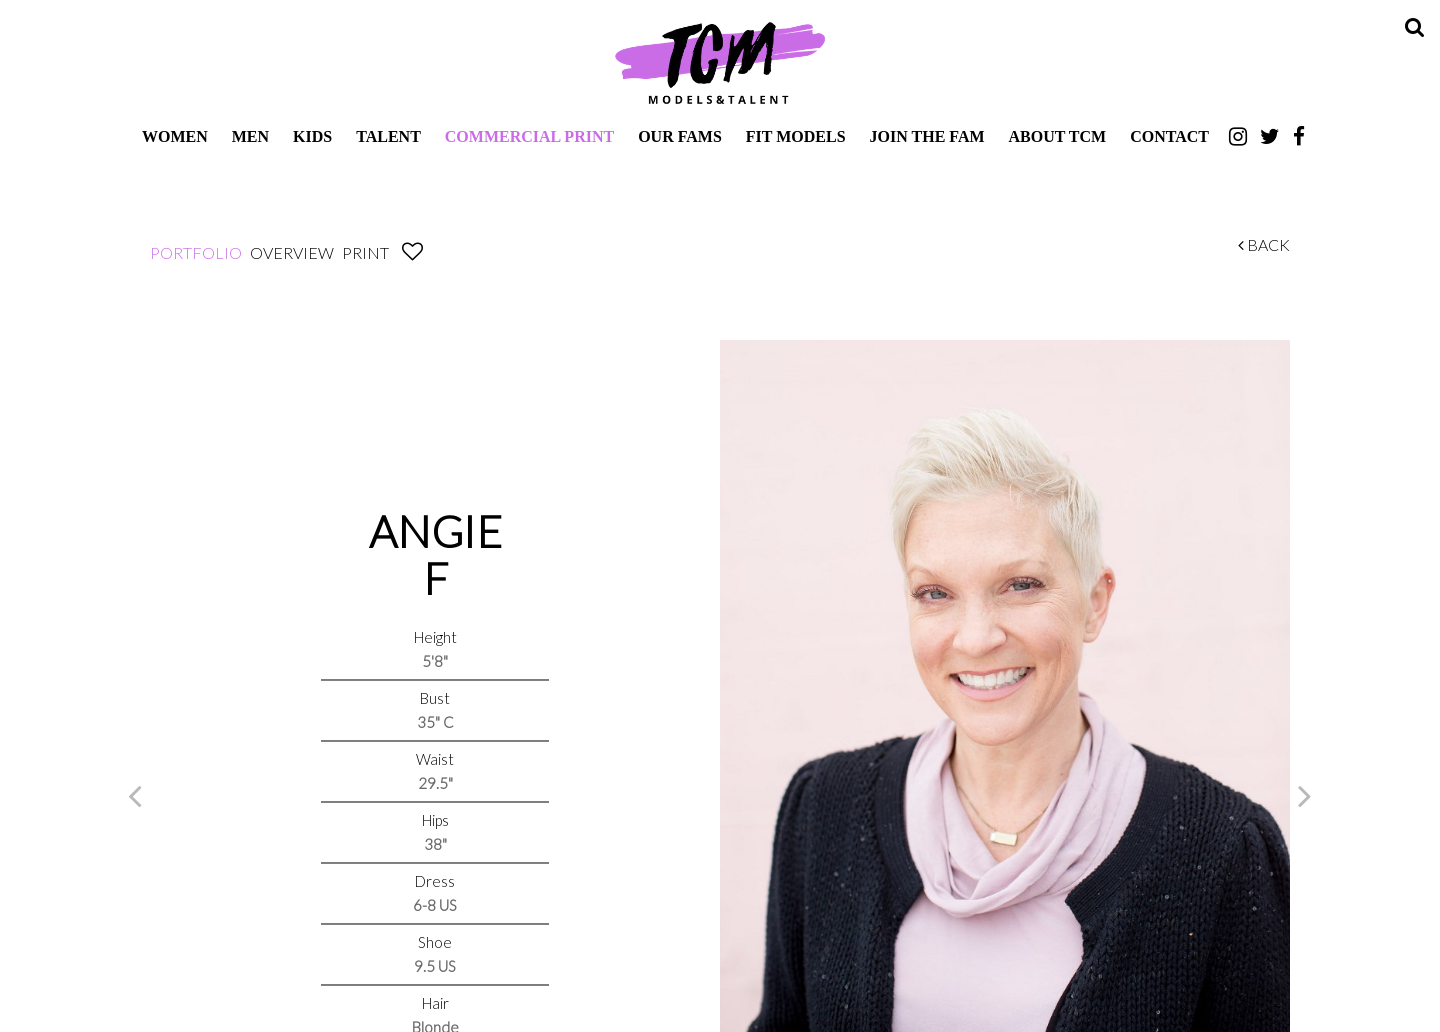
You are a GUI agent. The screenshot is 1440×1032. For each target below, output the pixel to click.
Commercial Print (529, 136)
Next (1305, 795)
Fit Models (796, 136)
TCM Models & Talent (720, 62)
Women (175, 136)
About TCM (1058, 136)
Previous (135, 795)
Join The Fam (927, 136)
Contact (1169, 136)
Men (250, 136)
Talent (388, 136)
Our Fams (680, 136)
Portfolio (196, 252)
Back (1264, 244)
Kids (312, 136)
